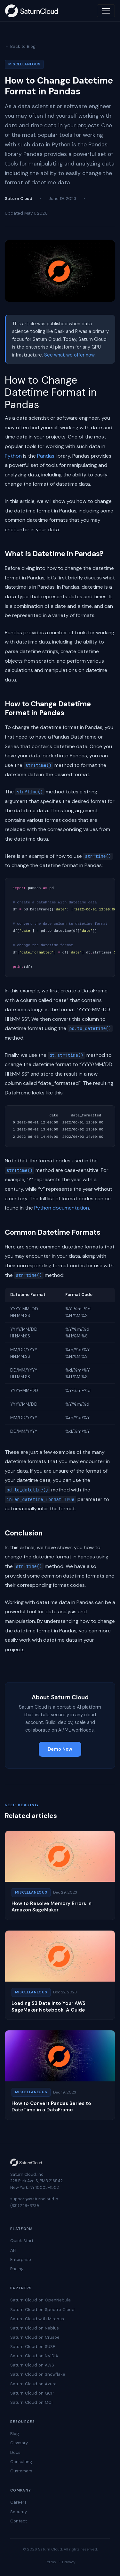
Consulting (21, 2461)
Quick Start (21, 2240)
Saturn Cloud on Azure (33, 2384)
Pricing (17, 2268)
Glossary (19, 2443)
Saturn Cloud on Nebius (34, 2328)
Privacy (69, 2562)
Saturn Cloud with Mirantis (37, 2319)
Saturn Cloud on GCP (31, 2393)
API (13, 2250)
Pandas (45, 456)
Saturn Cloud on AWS (32, 2365)
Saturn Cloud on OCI (31, 2402)
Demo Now (60, 1749)
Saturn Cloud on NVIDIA (34, 2356)
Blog (14, 2433)
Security (18, 2511)
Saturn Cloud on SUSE (32, 2346)
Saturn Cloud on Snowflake (37, 2374)
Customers (21, 2471)
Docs (15, 2452)
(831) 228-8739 (24, 2205)
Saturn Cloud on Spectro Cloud (42, 2309)
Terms (50, 2562)
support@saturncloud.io (34, 2199)
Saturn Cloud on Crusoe (35, 2337)
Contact (18, 2521)
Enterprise (20, 2259)
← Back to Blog (20, 46)
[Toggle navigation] (106, 10)
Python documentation (61, 1207)
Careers (18, 2502)
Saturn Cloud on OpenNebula (40, 2300)
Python (13, 456)
